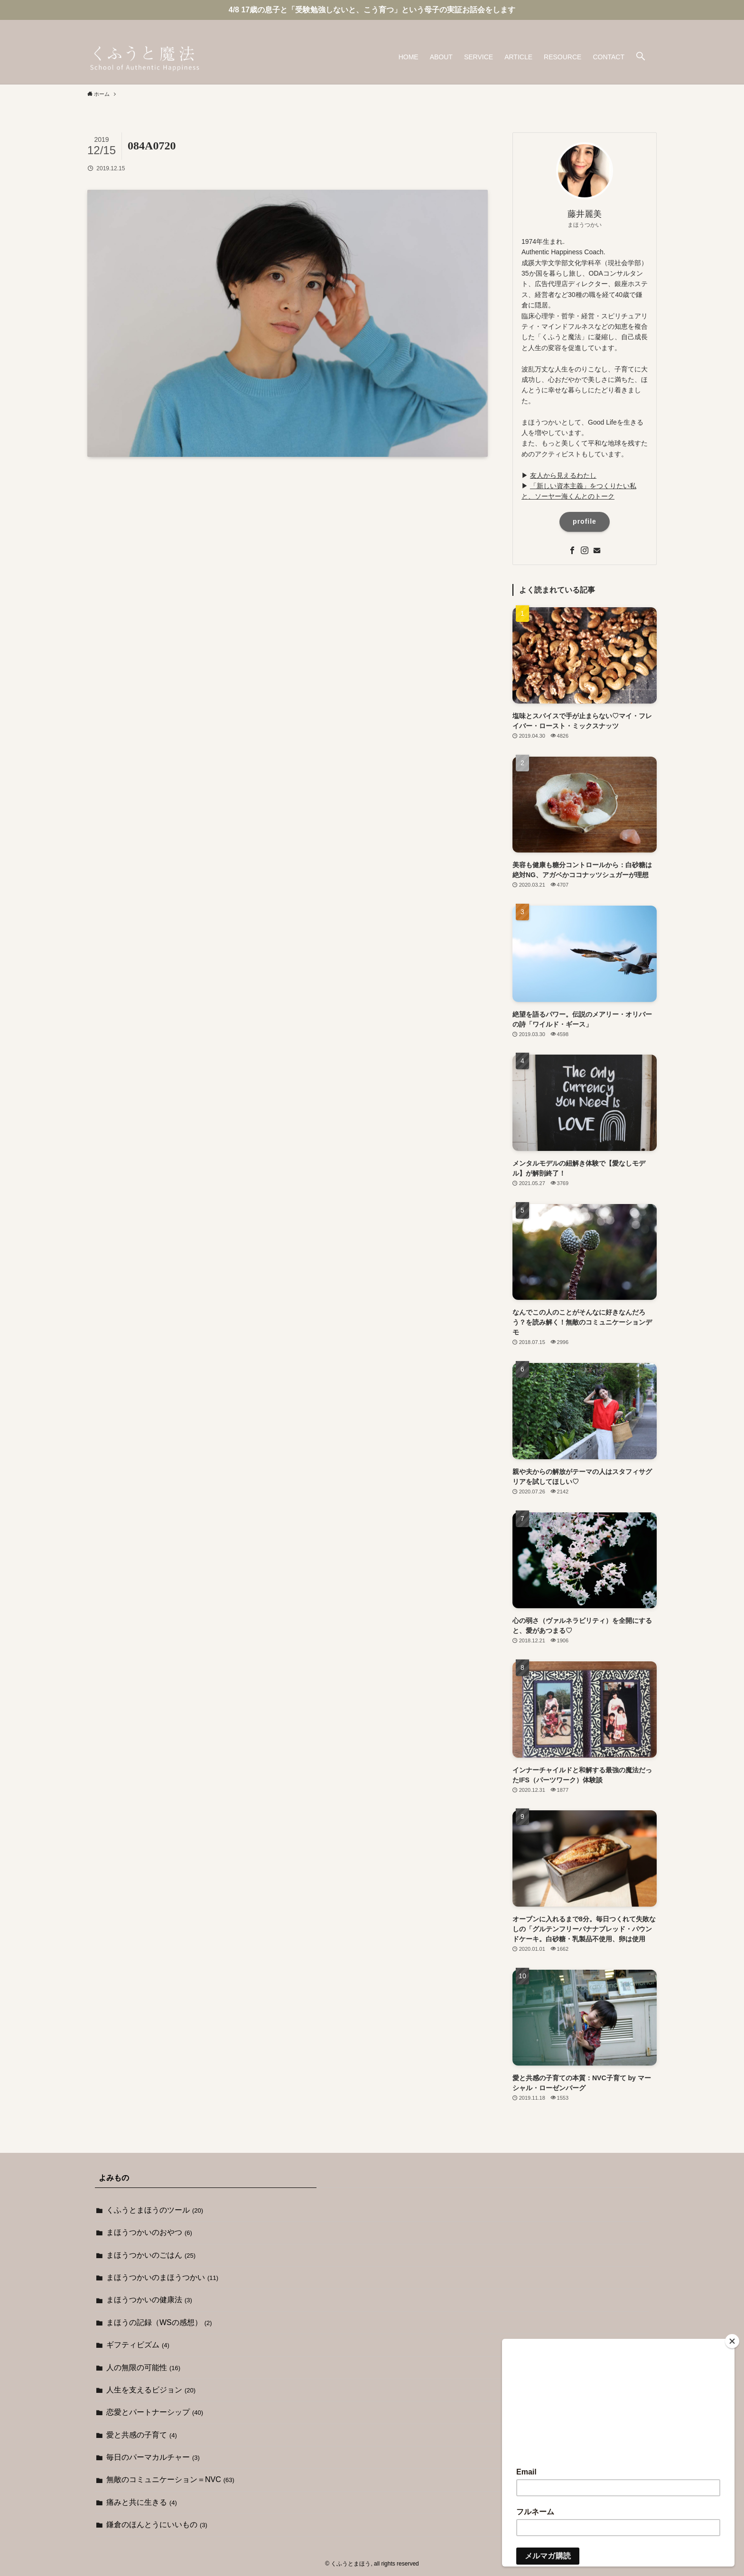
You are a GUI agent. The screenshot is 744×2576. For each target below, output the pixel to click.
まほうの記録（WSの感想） (159, 2322)
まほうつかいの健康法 (149, 2300)
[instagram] (638, 25)
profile (584, 521)
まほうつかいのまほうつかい (162, 2277)
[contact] (650, 25)
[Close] (732, 2341)
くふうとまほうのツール (154, 2210)
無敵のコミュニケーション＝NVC (170, 2479)
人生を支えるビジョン (150, 2390)
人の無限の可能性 (143, 2367)
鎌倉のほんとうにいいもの (156, 2524)
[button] (640, 57)
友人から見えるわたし (563, 475)
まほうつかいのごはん (150, 2255)
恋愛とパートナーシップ (154, 2412)
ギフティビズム (137, 2345)
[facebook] (626, 25)
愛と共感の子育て (141, 2435)
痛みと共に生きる (141, 2502)
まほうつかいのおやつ (149, 2232)
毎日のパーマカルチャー (153, 2457)
